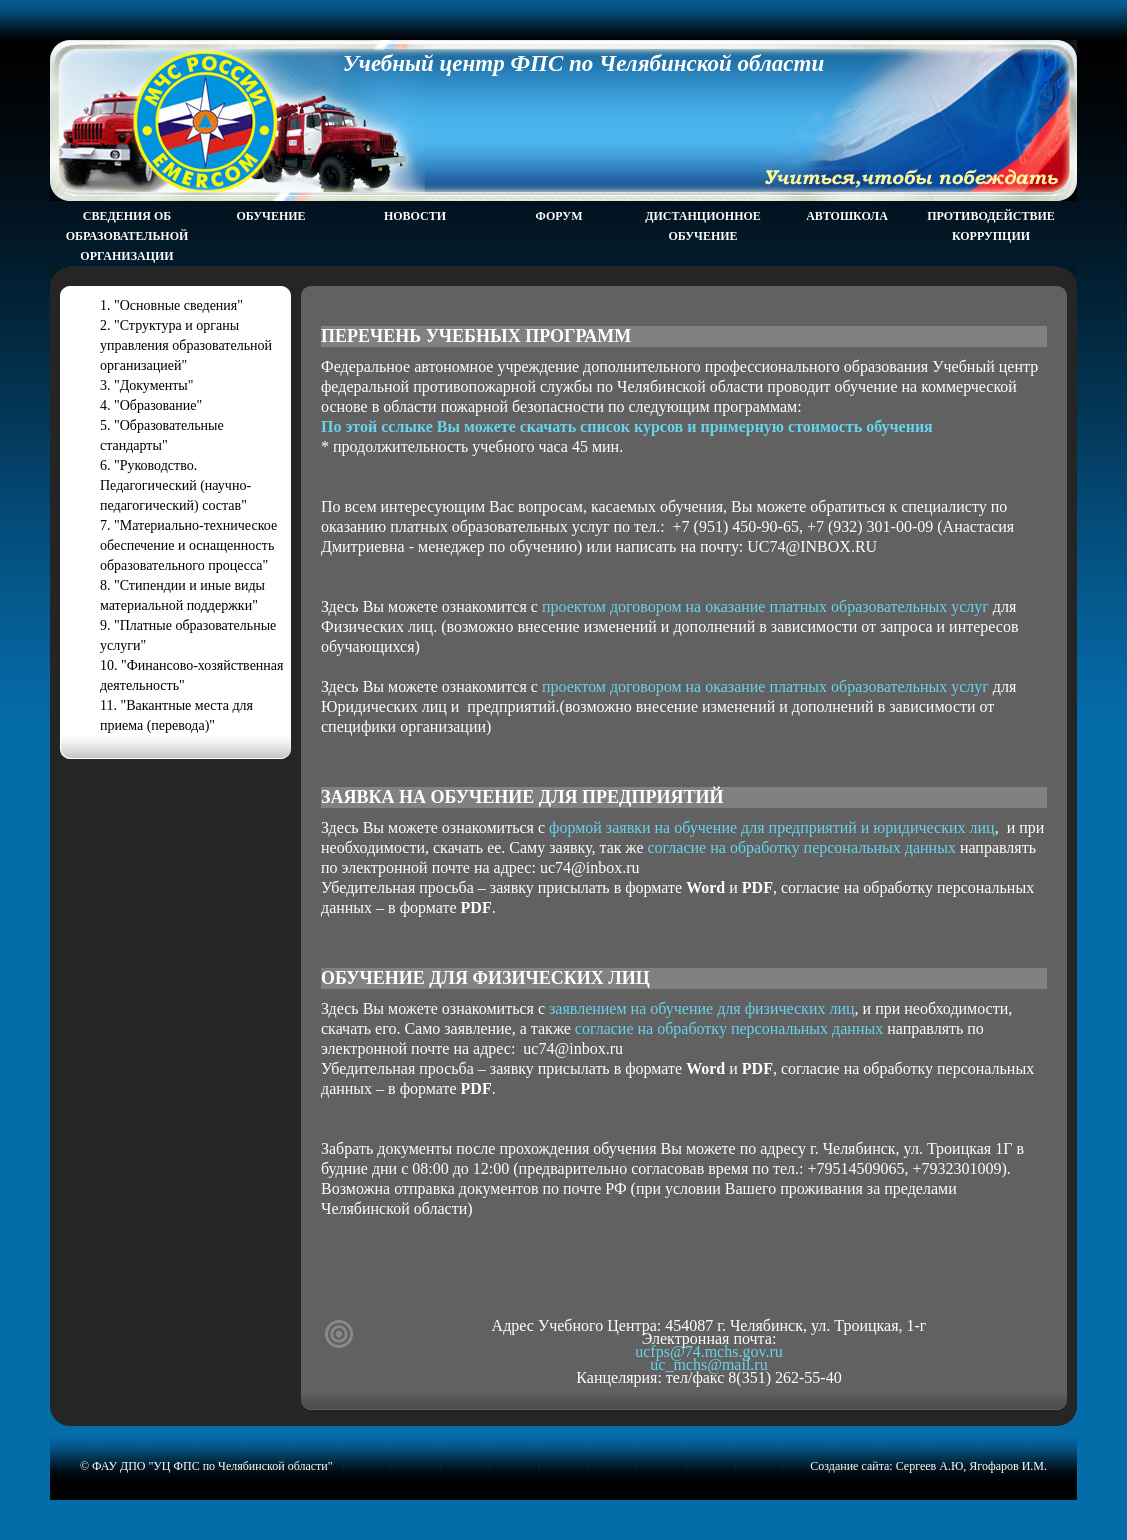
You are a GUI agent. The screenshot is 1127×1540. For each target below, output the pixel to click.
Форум (559, 216)
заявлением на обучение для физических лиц (702, 1008)
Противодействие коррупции (991, 226)
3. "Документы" (147, 385)
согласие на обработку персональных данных (802, 847)
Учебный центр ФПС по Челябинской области (583, 63)
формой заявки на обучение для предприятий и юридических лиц (772, 827)
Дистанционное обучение (703, 226)
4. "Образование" (151, 405)
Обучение (270, 216)
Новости (415, 216)
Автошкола (847, 216)
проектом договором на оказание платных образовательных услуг (765, 606)
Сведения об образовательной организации (127, 236)
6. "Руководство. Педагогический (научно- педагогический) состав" (175, 485)
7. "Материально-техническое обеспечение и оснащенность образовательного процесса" (188, 545)
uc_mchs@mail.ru (708, 1364)
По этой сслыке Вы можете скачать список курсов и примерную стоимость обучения (627, 426)
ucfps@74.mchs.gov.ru (708, 1351)
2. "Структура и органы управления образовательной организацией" (186, 345)
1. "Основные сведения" (171, 305)
